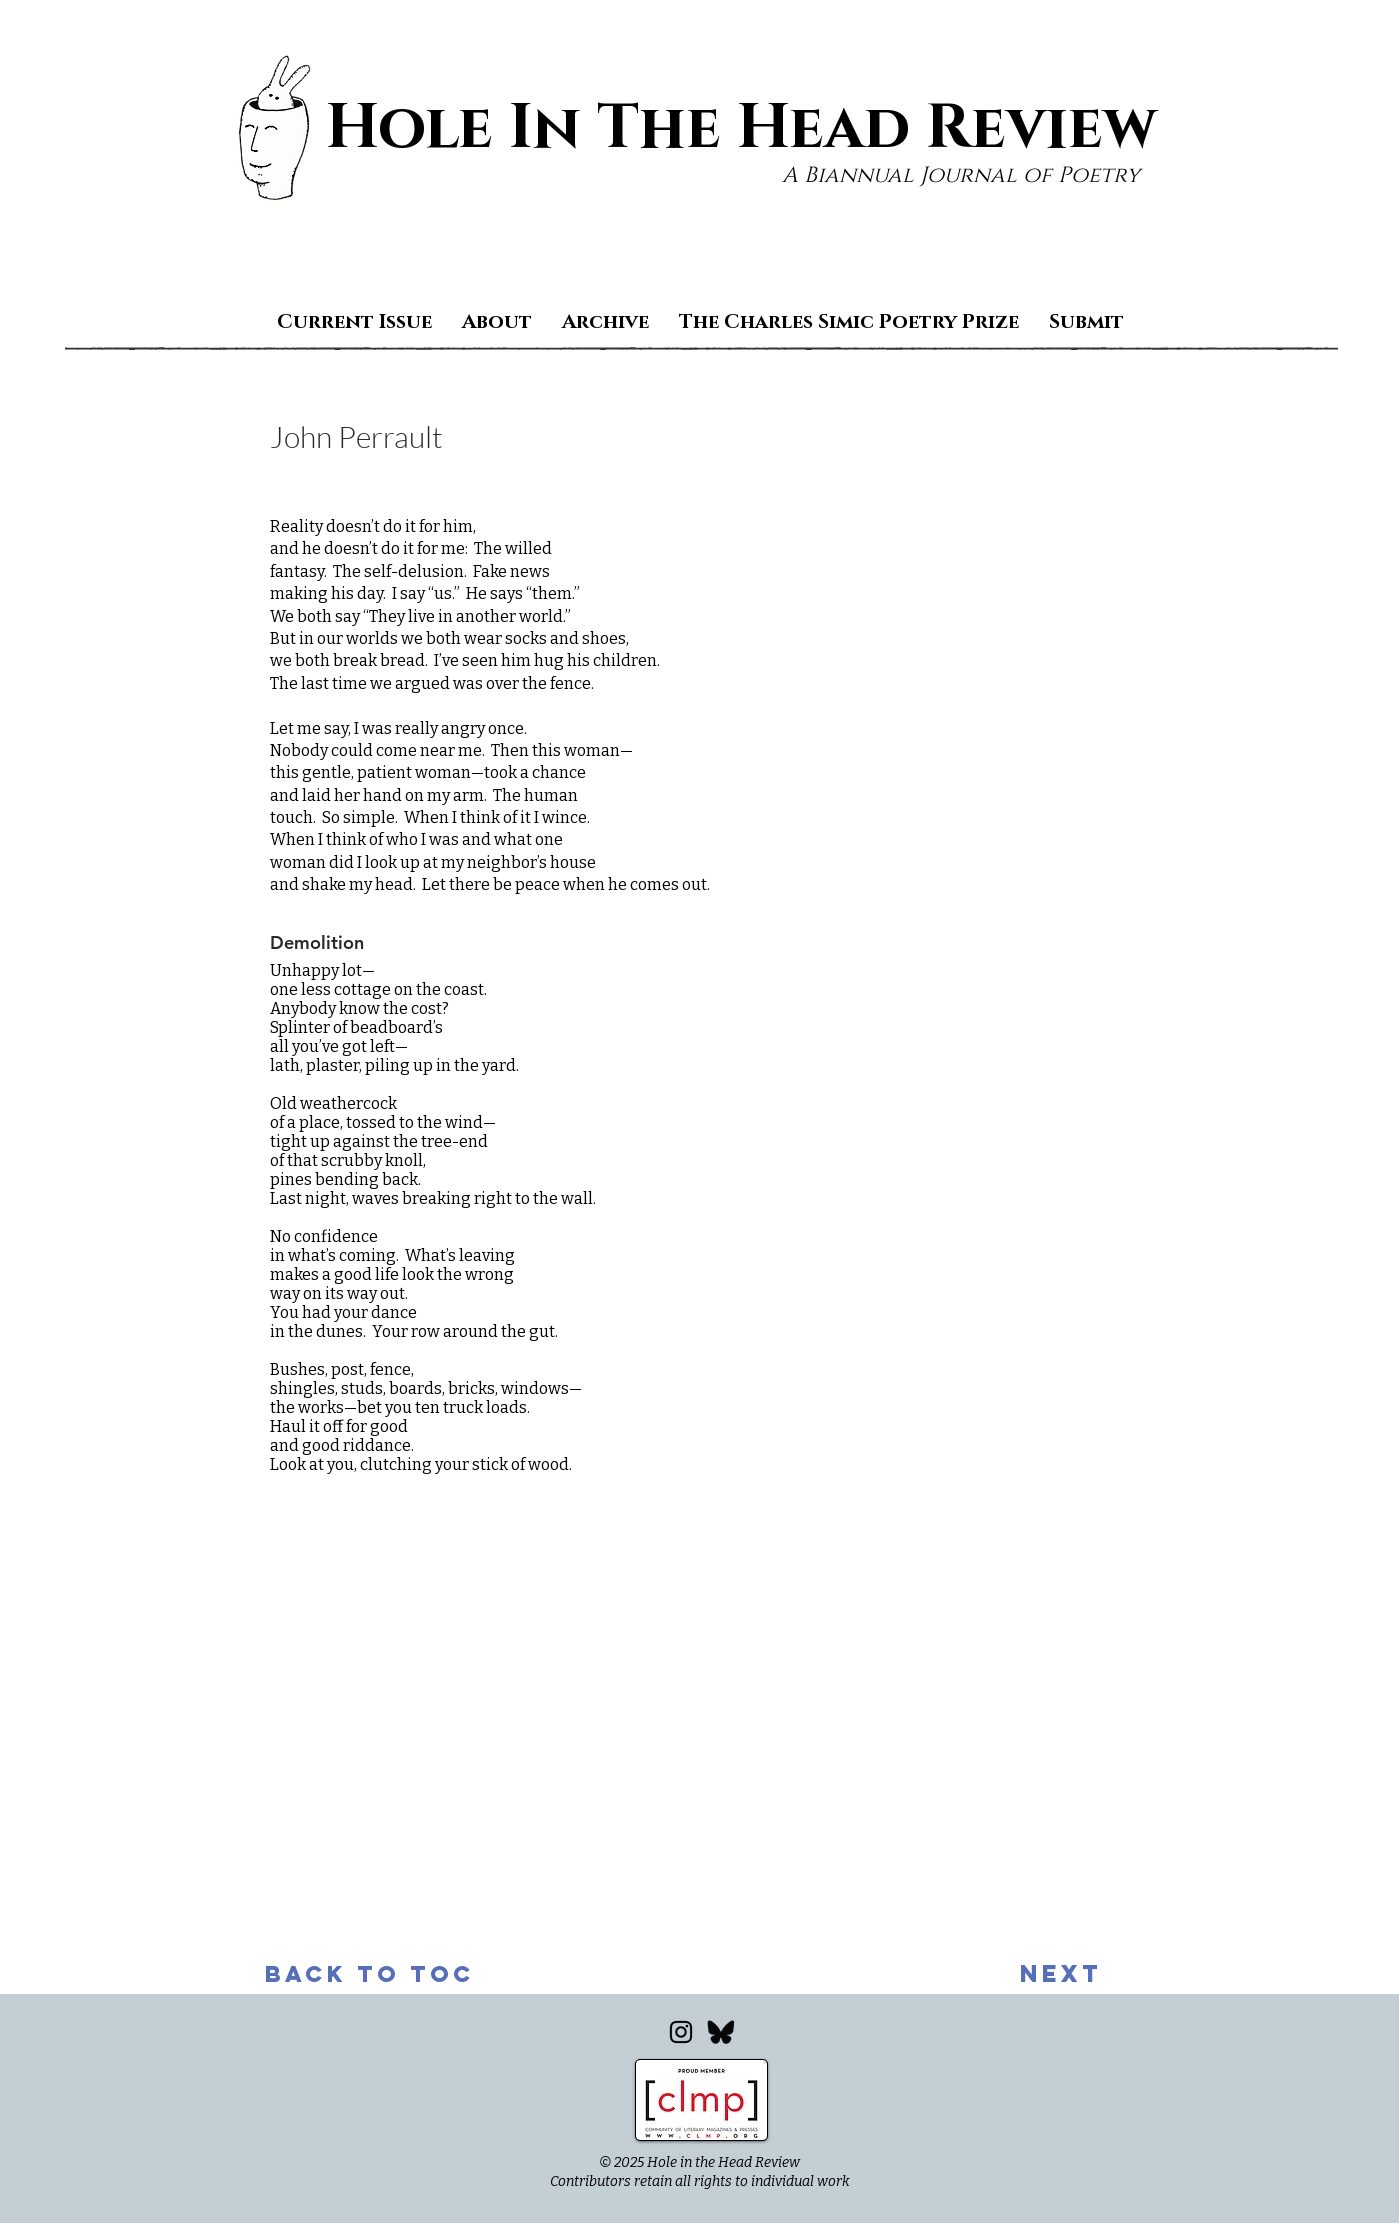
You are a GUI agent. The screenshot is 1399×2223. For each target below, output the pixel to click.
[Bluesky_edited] (721, 2032)
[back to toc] (370, 1974)
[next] (1061, 1974)
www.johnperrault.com (356, 1865)
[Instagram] (681, 2032)
